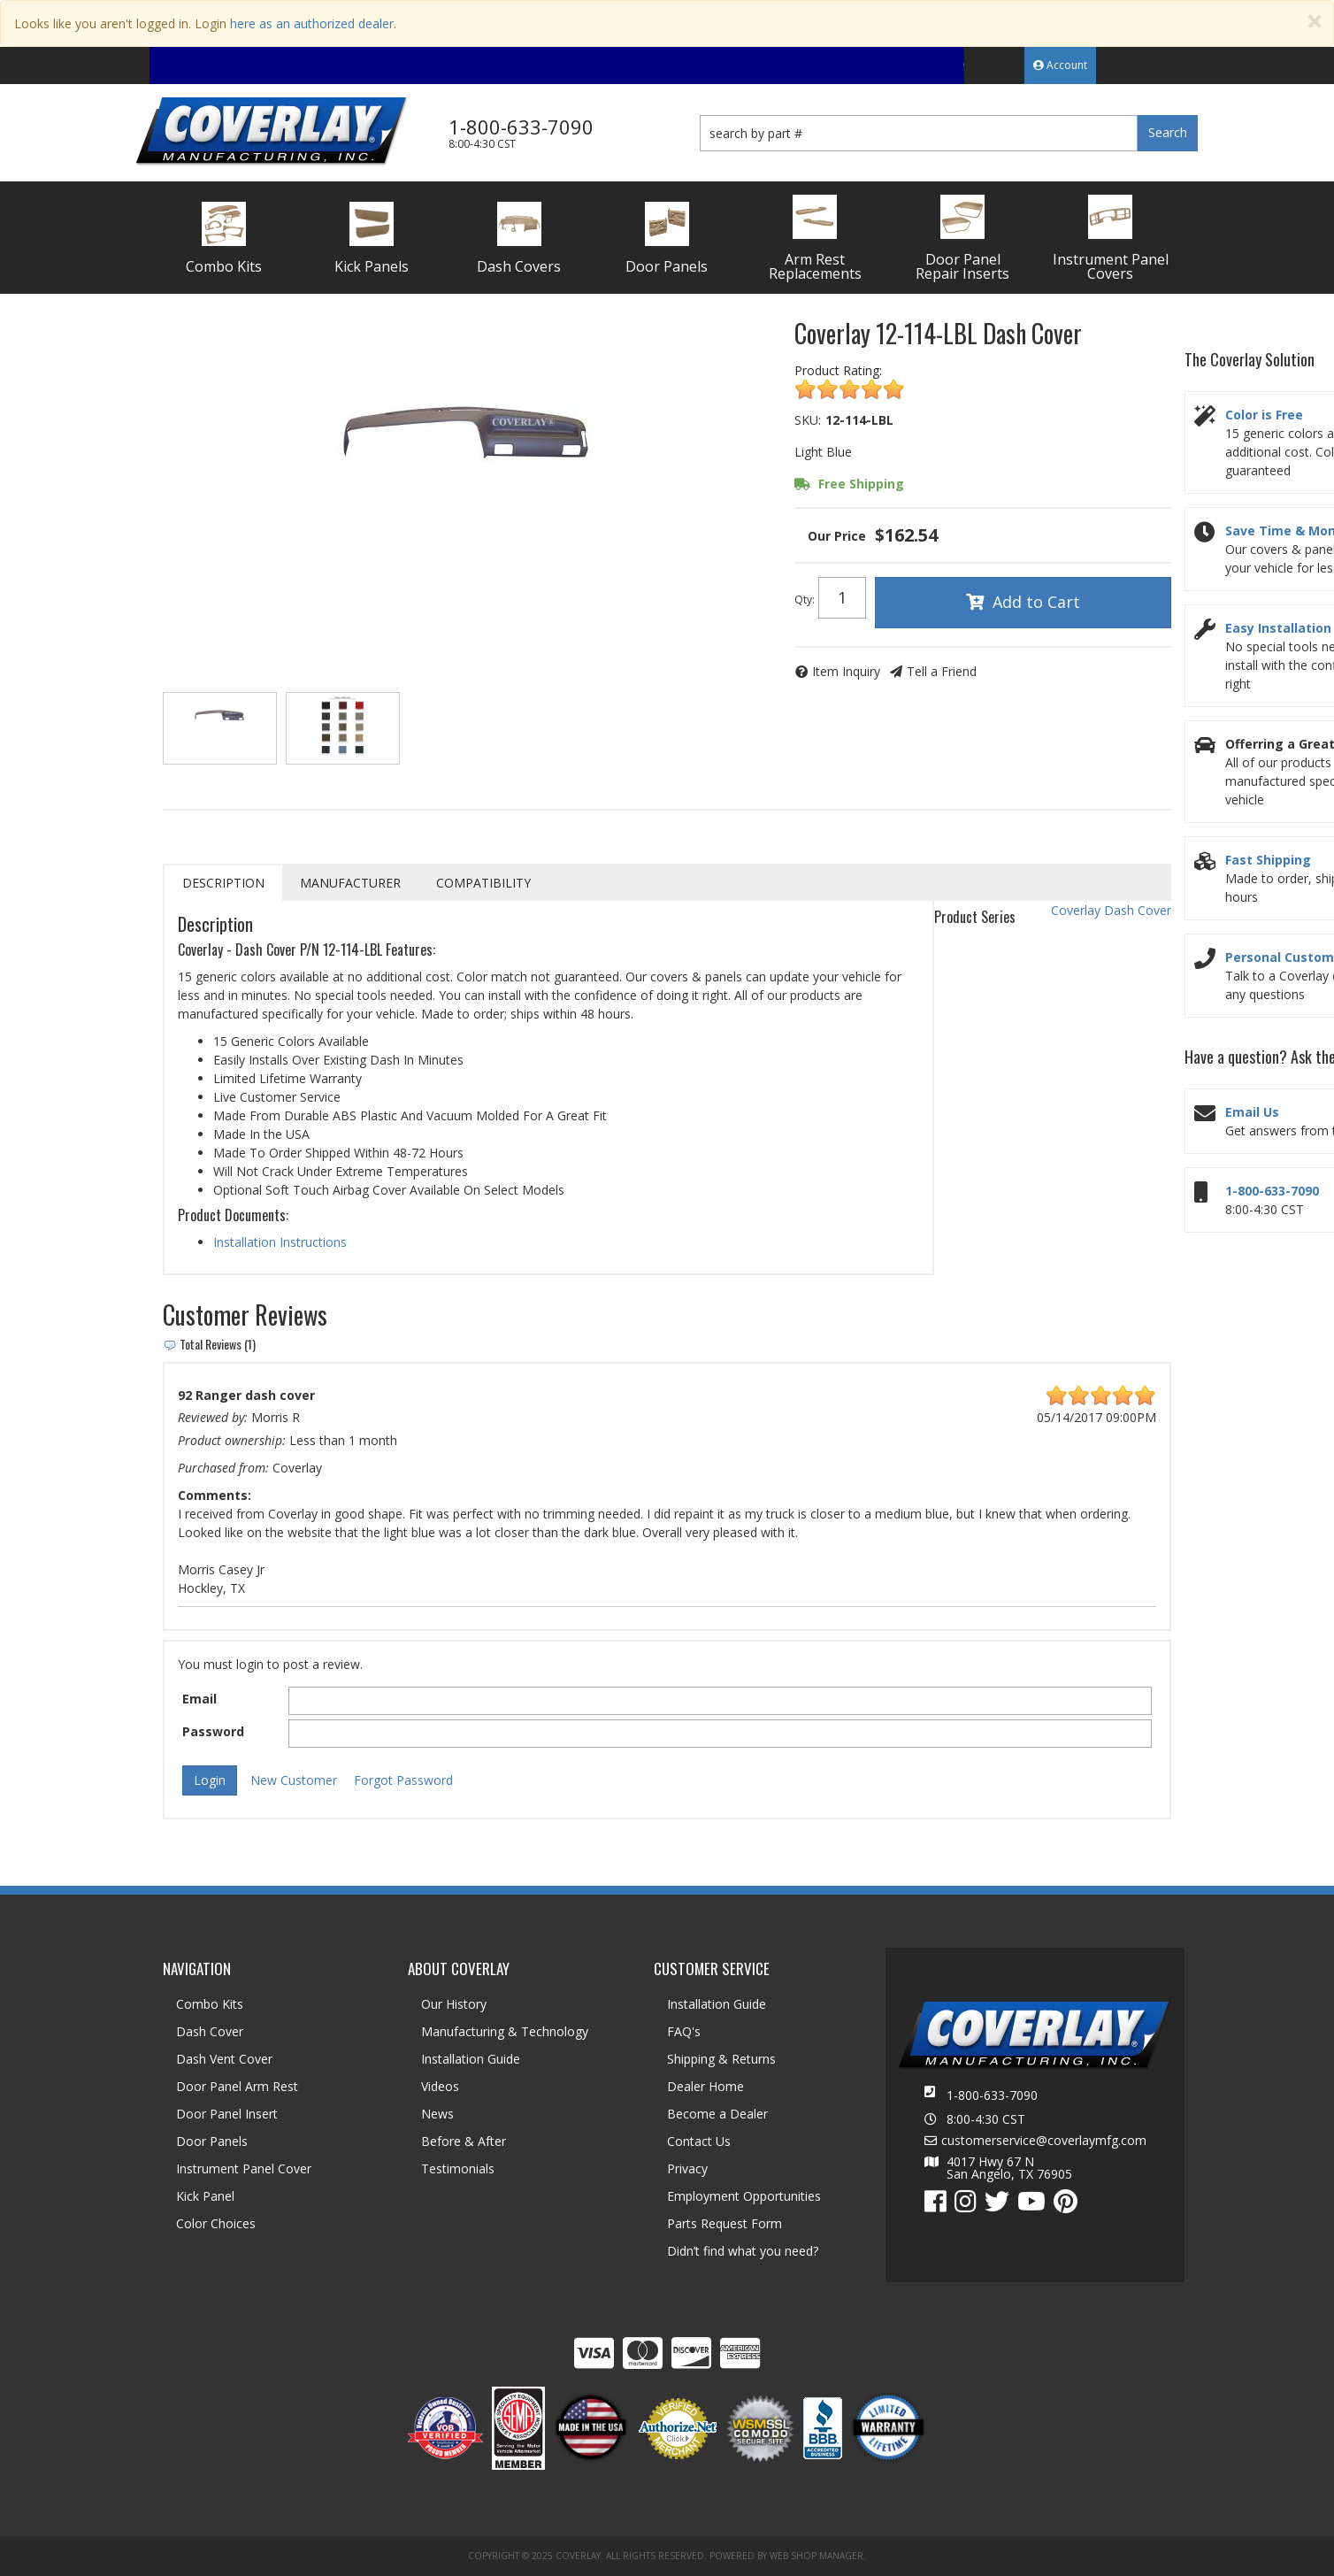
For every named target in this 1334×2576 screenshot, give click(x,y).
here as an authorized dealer (312, 23)
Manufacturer (350, 882)
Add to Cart (1036, 601)
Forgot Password (403, 1780)
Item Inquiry (846, 671)
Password (213, 1731)
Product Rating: (838, 370)
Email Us (1252, 1111)
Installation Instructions (280, 1242)
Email (199, 1698)
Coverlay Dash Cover (1111, 910)
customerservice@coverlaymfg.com (1043, 2140)
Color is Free (1264, 414)
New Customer (293, 1780)
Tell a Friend (942, 671)
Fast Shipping (1268, 859)
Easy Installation (1278, 627)
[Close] (1314, 21)
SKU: (807, 419)
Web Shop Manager (816, 2555)
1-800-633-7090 (1272, 1190)
